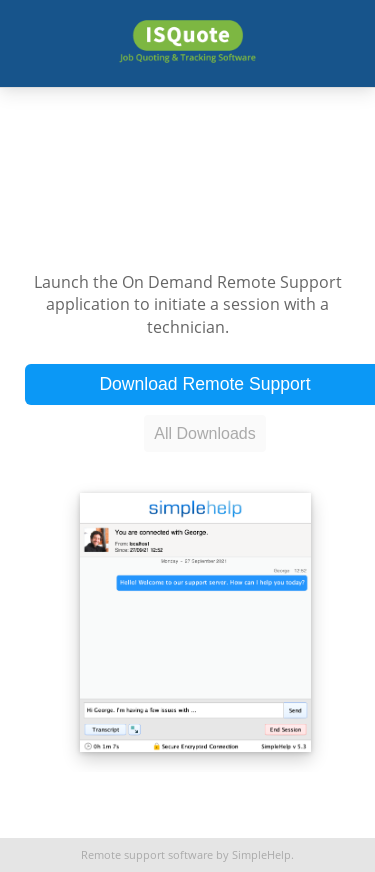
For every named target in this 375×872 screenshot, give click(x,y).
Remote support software (147, 855)
